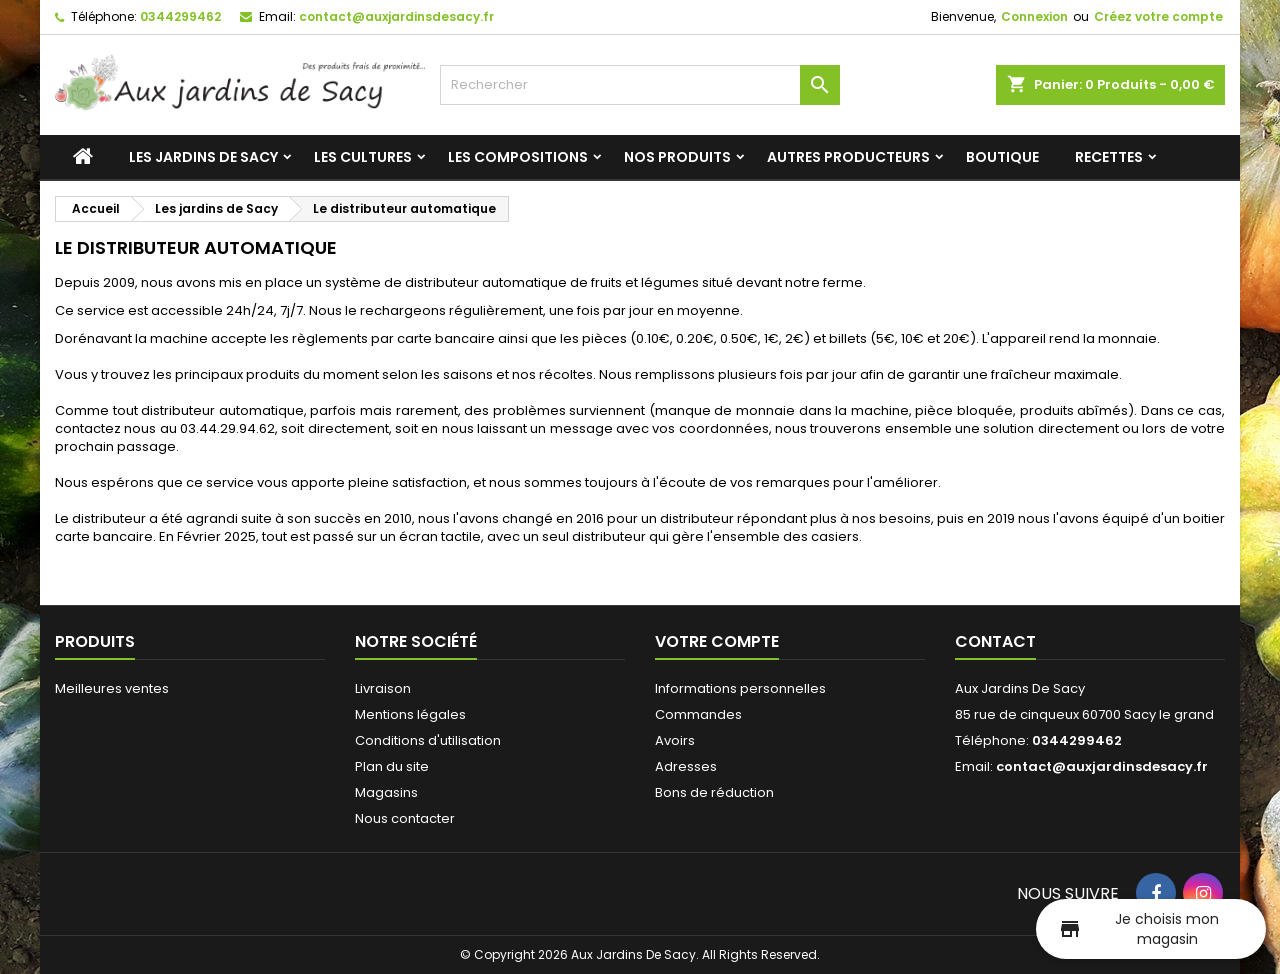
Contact (995, 641)
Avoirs (675, 740)
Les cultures (363, 157)
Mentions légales (410, 714)
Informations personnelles (740, 688)
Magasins (386, 792)
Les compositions (518, 157)
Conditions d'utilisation (428, 740)
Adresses (686, 766)
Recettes (1109, 157)
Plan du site (392, 766)
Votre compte (717, 641)
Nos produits (677, 157)
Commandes (698, 714)
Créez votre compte (1158, 16)
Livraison (383, 688)
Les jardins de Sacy (203, 157)
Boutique (1002, 157)
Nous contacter (405, 818)
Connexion (1034, 16)
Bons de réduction (714, 792)
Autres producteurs (848, 157)
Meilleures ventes (112, 688)
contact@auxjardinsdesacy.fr (396, 16)
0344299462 (180, 16)
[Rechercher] (640, 85)
